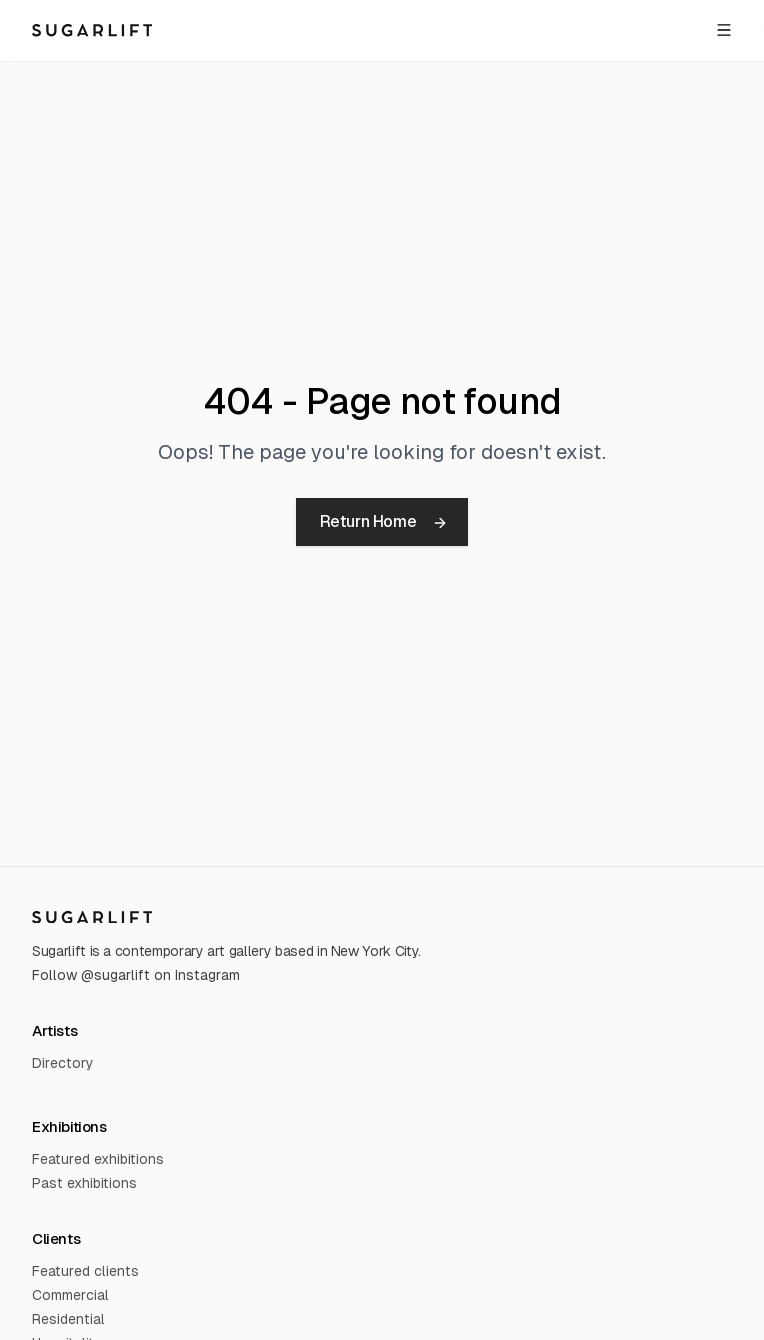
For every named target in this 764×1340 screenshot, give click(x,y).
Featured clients (85, 1271)
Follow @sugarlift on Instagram (136, 975)
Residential (68, 1319)
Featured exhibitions (98, 1159)
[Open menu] (724, 30)
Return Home (384, 521)
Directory (63, 1063)
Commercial (70, 1295)
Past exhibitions (84, 1183)
